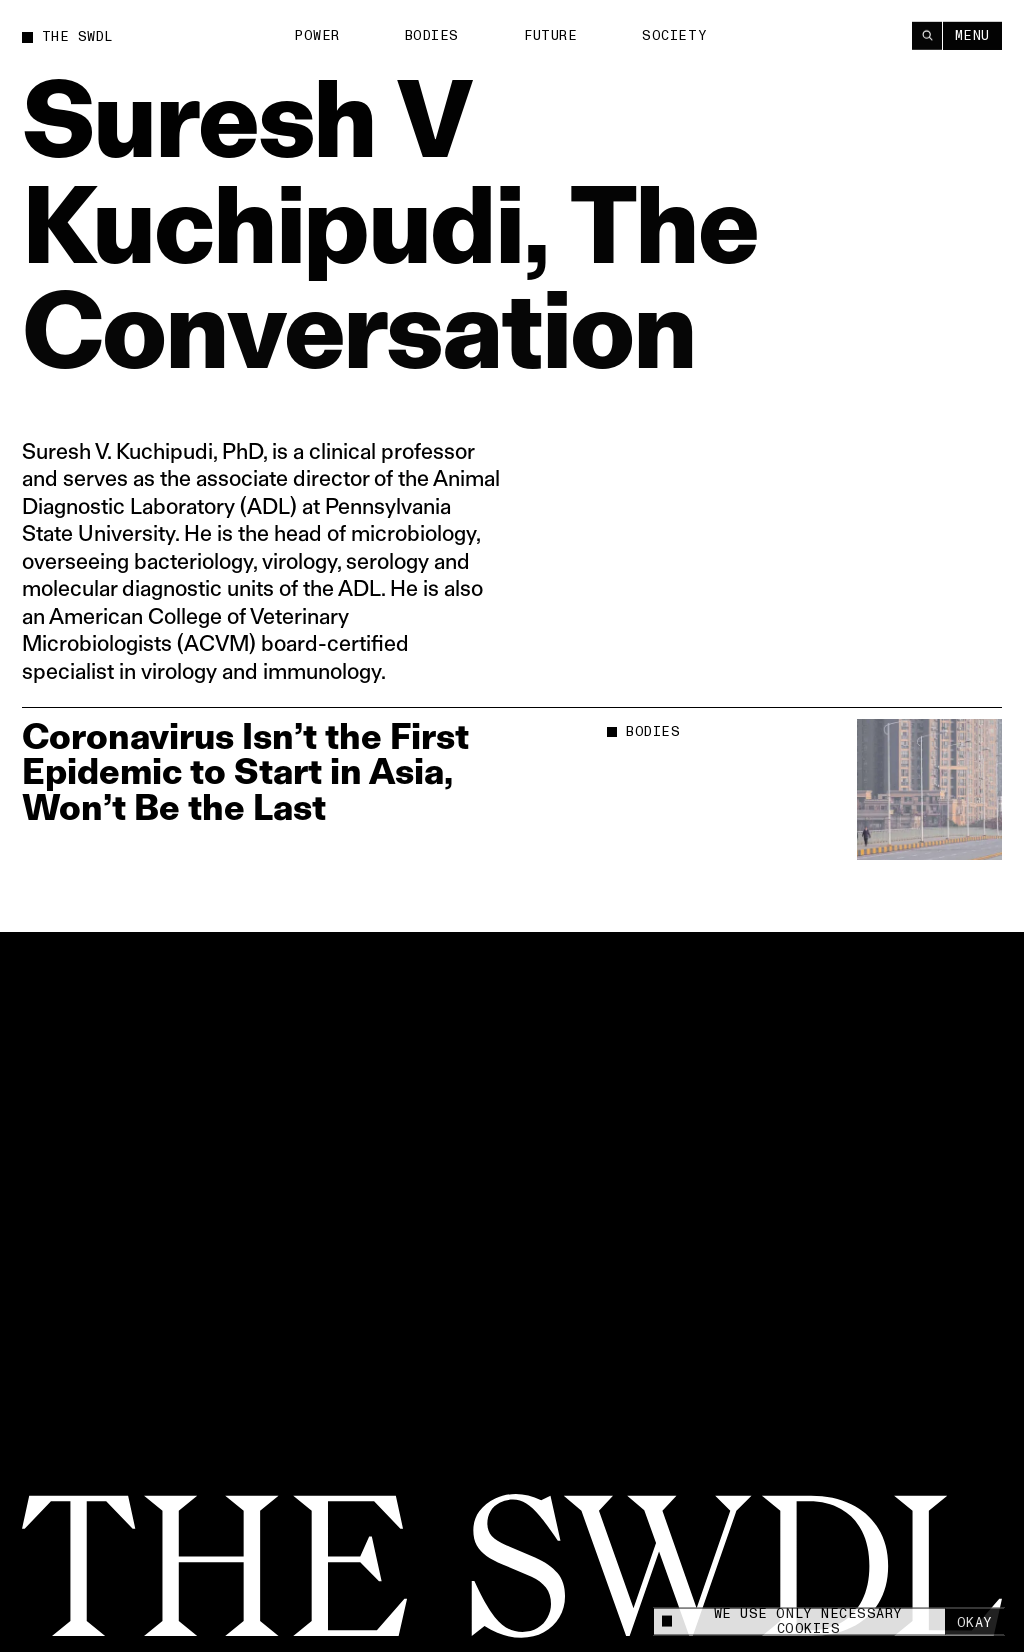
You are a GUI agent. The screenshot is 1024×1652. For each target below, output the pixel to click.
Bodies (432, 35)
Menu (972, 35)
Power (317, 35)
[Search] (927, 35)
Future (550, 35)
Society (674, 35)
